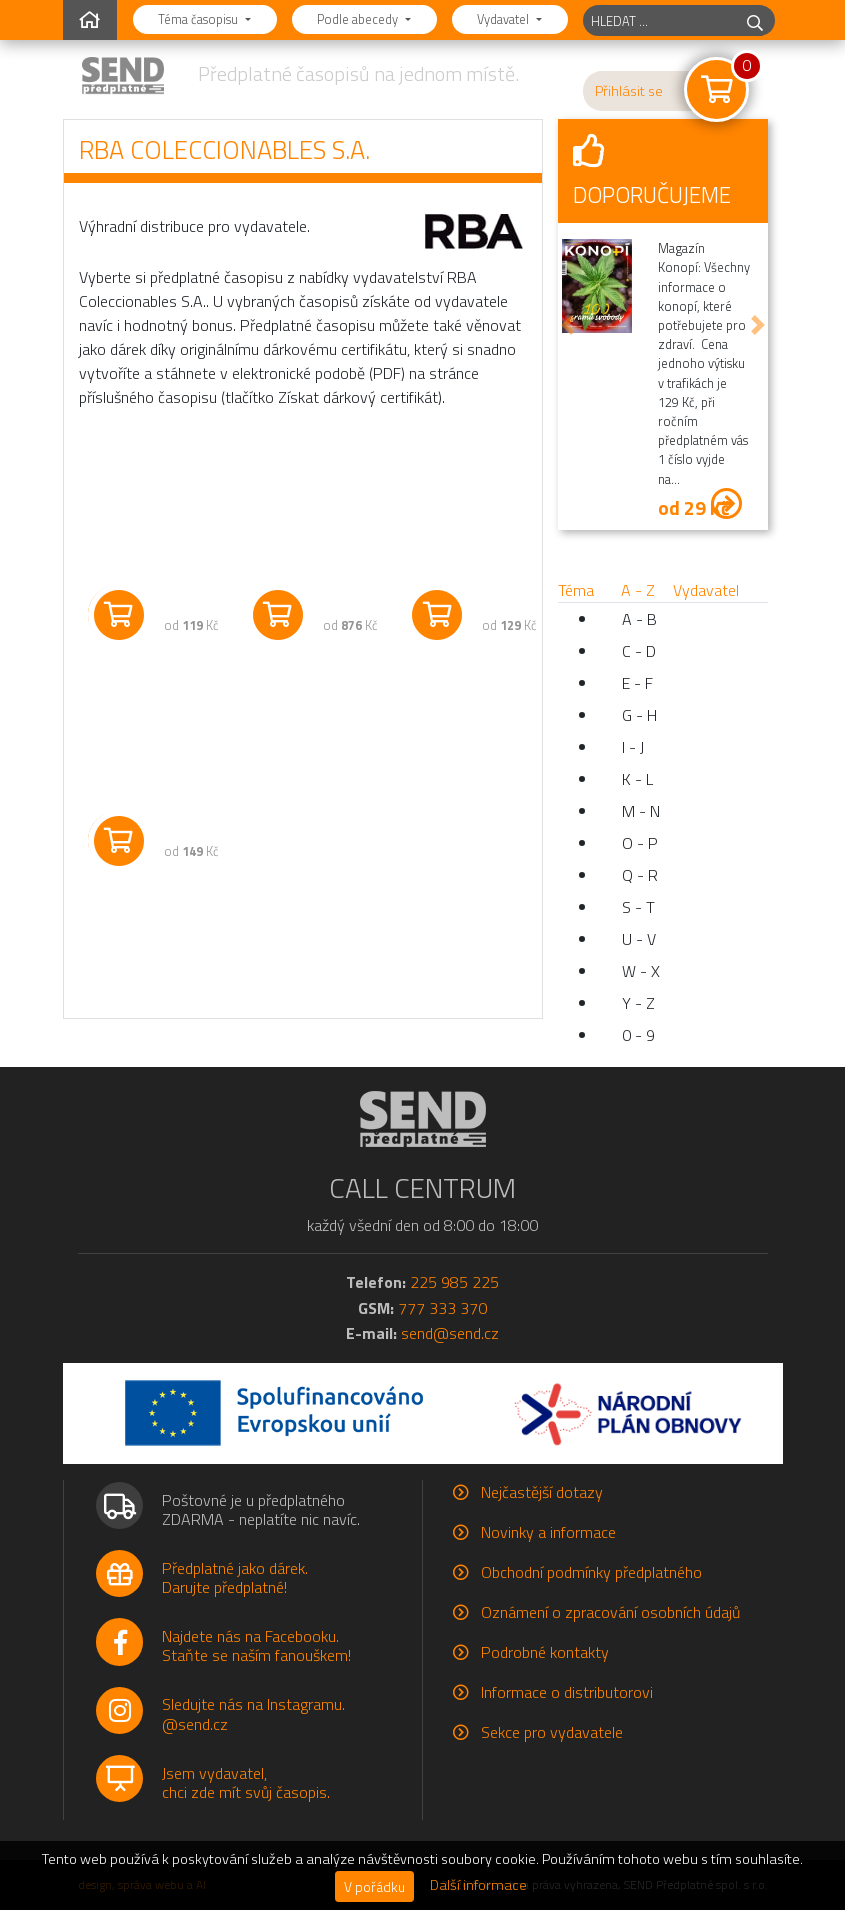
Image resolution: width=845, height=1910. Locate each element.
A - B (639, 619)
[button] (568, 325)
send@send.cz (450, 1333)
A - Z (638, 590)
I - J (633, 747)
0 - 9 (638, 1035)
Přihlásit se (629, 91)
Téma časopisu (199, 19)
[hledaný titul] (659, 20)
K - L (637, 779)
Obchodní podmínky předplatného (591, 1572)
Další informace (478, 1885)
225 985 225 (454, 1282)
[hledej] (755, 20)
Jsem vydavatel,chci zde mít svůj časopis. (246, 1782)
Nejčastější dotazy (542, 1492)
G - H (639, 715)
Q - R (640, 875)
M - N (641, 811)
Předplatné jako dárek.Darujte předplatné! (235, 1577)
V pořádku (374, 1886)
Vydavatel (504, 19)
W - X (641, 971)
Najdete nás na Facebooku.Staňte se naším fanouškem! (256, 1645)
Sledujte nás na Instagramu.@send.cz (253, 1713)
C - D (639, 651)
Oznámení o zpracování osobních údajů (610, 1612)
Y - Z (638, 1003)
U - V (639, 939)
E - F (637, 683)
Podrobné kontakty (545, 1652)
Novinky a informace (548, 1532)
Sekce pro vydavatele (552, 1732)
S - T (638, 907)
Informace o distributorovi (567, 1692)
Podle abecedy (359, 19)
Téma (576, 590)
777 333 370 (442, 1308)
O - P (640, 843)
